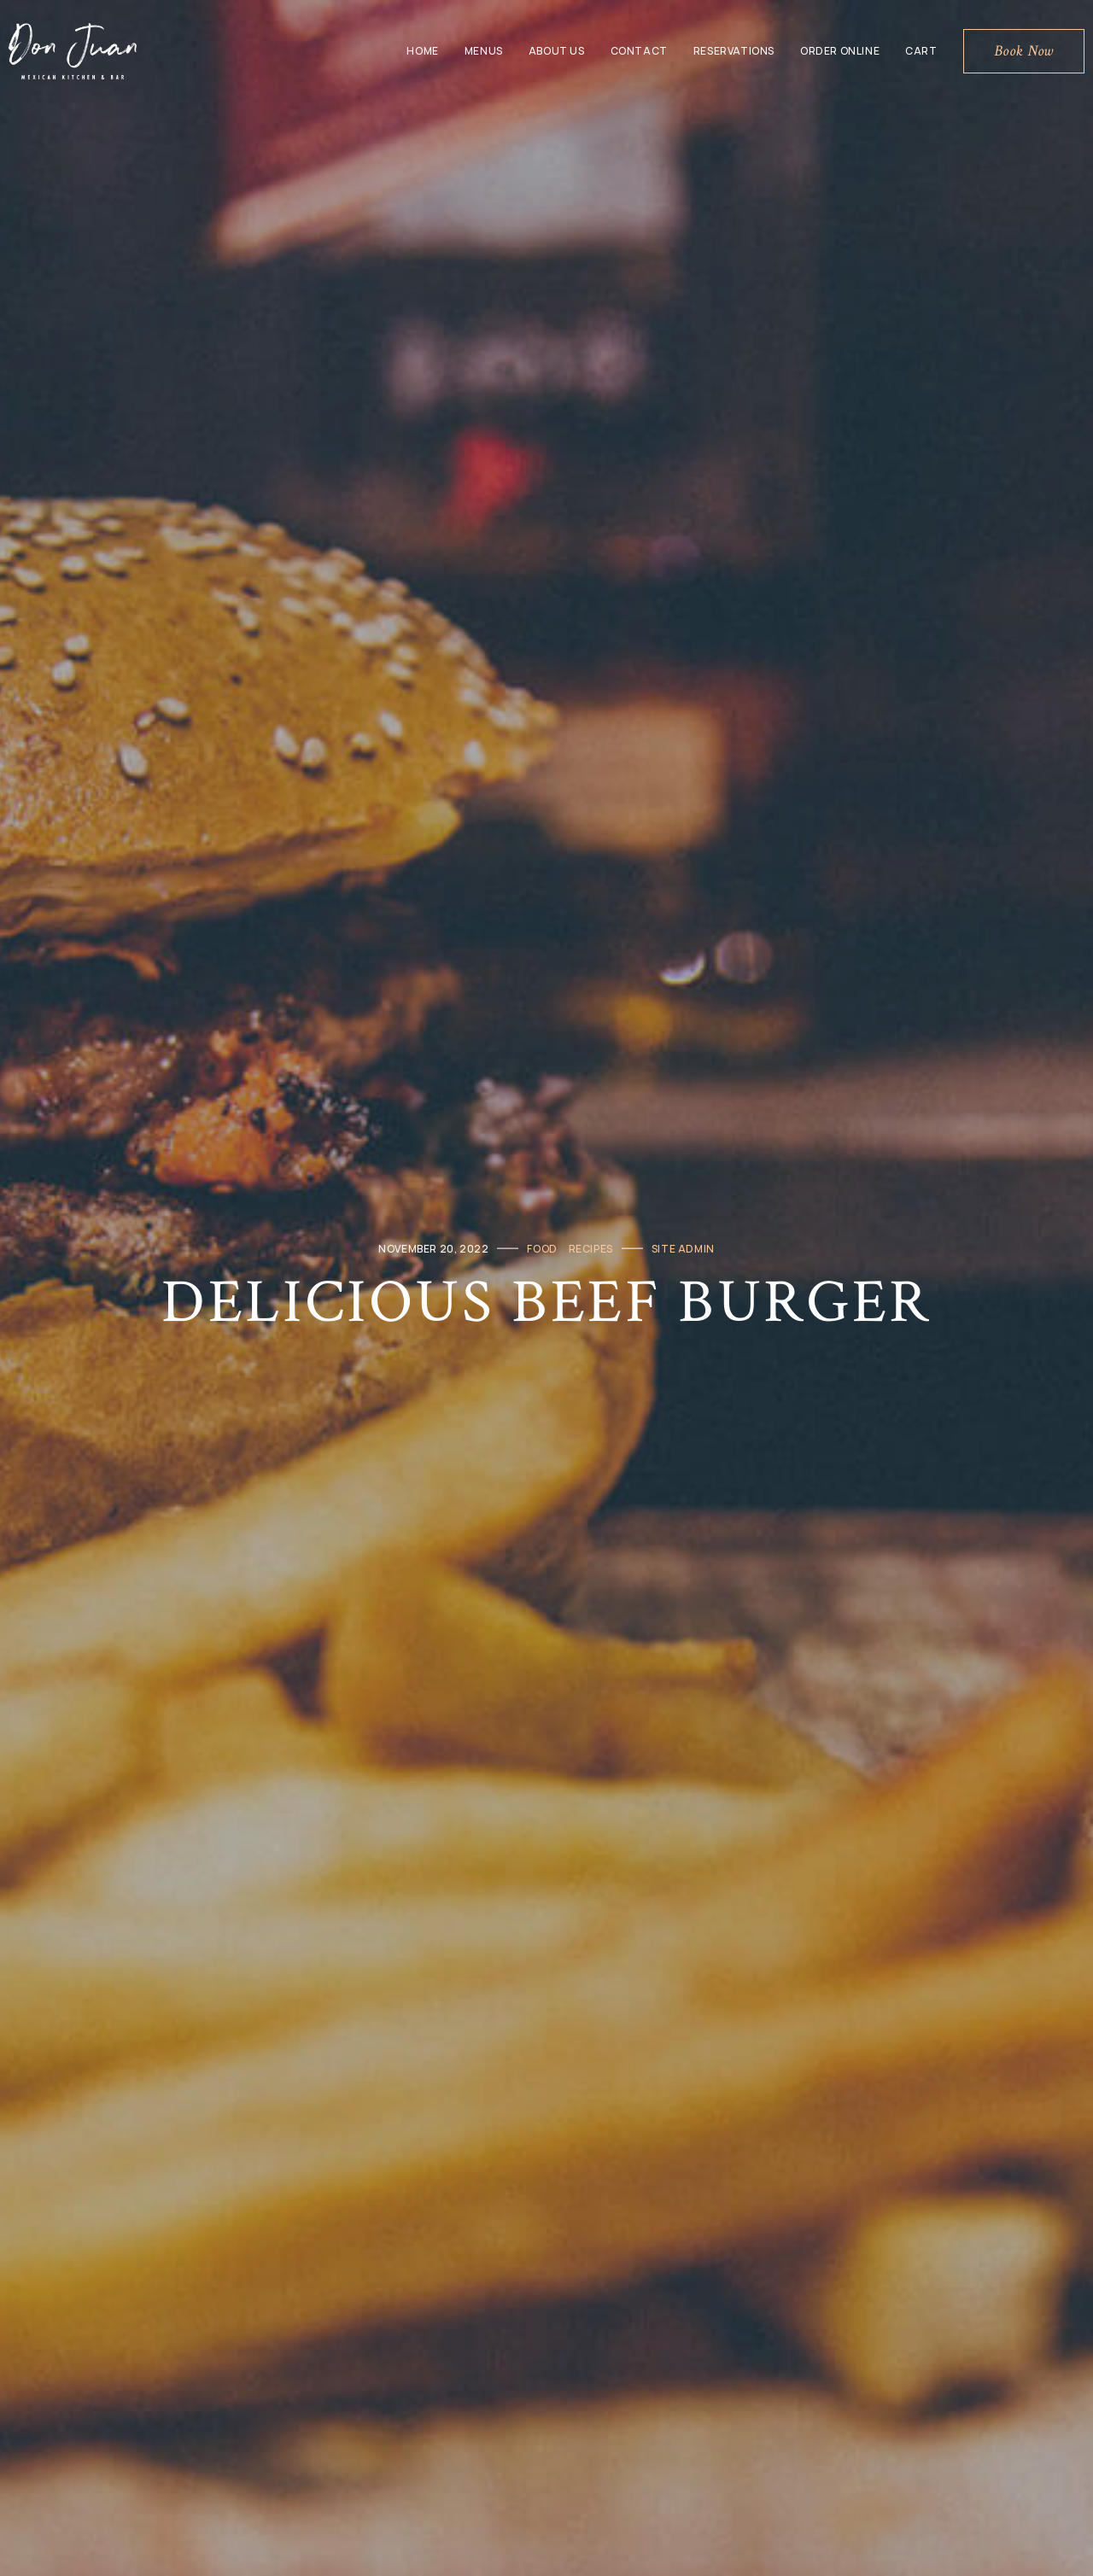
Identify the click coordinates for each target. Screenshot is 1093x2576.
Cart (921, 51)
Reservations (733, 51)
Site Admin (683, 1248)
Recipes (591, 1248)
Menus (484, 51)
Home (422, 51)
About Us (557, 51)
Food (542, 1248)
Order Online (840, 51)
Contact (639, 51)
